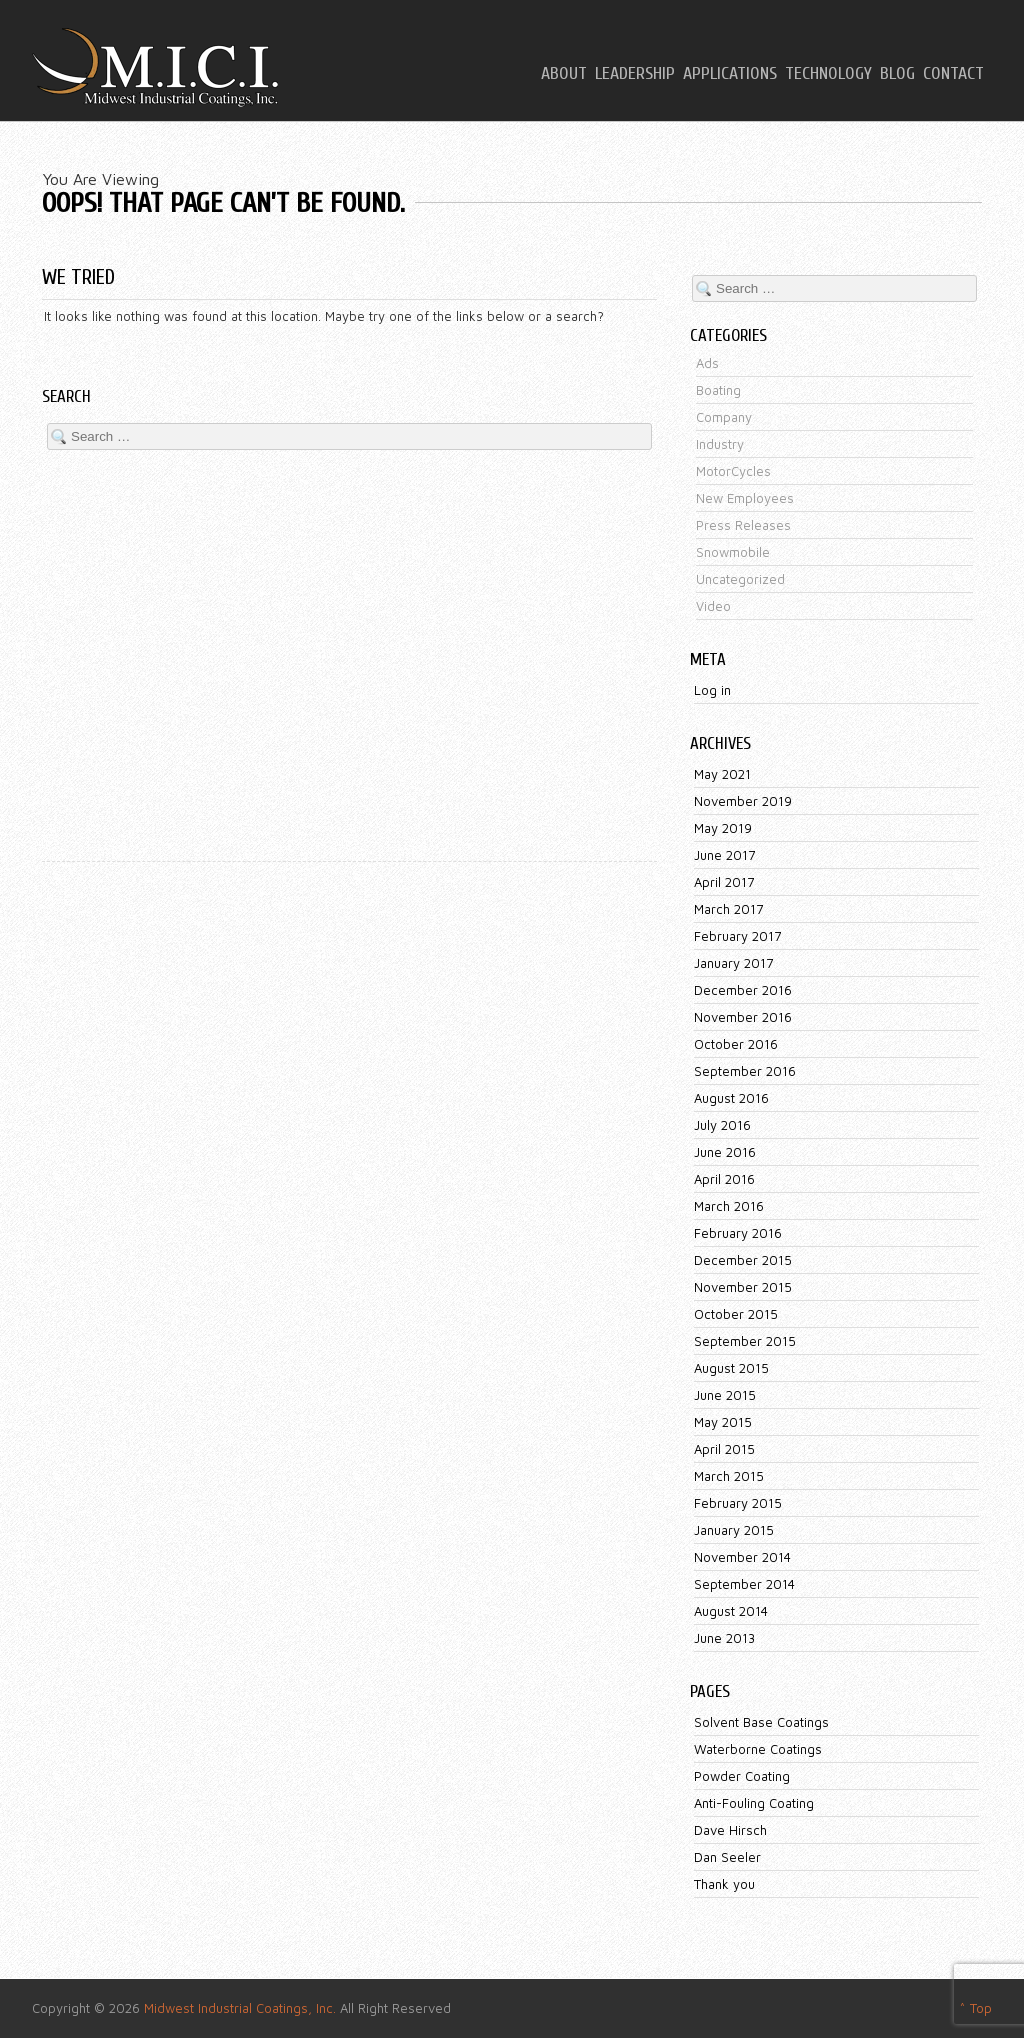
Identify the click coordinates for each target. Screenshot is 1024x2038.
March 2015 (729, 1476)
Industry (720, 444)
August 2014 (731, 1611)
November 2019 (743, 801)
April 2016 (724, 1179)
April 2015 (724, 1449)
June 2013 (724, 1638)
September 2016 (745, 1071)
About (564, 74)
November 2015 (743, 1287)
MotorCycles (733, 471)
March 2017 (728, 909)
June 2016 (725, 1152)
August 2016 (731, 1098)
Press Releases (743, 525)
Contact (953, 74)
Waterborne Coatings (758, 1749)
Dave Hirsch (730, 1830)
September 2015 (745, 1341)
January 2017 (733, 963)
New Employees (745, 498)
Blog (897, 74)
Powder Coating (742, 1776)
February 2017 (737, 936)
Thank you (724, 1884)
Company (724, 417)
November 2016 (743, 1017)
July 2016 (722, 1125)
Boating (718, 390)
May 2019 (723, 828)
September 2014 (744, 1584)
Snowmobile (733, 552)
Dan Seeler (727, 1857)
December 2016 (743, 990)
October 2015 (736, 1314)
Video (713, 606)
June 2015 (725, 1395)
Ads (707, 363)
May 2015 (723, 1422)
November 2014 (742, 1557)
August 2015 (731, 1368)
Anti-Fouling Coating (754, 1803)
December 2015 (743, 1260)
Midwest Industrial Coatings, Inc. (240, 2008)
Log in (712, 690)
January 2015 (734, 1530)
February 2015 (738, 1503)
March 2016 (729, 1206)
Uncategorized (740, 579)
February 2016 (738, 1233)
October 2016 (736, 1044)
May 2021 (722, 774)
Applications (730, 74)
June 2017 (724, 855)
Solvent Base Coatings (761, 1722)
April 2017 (724, 882)
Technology (828, 74)
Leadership (635, 74)
